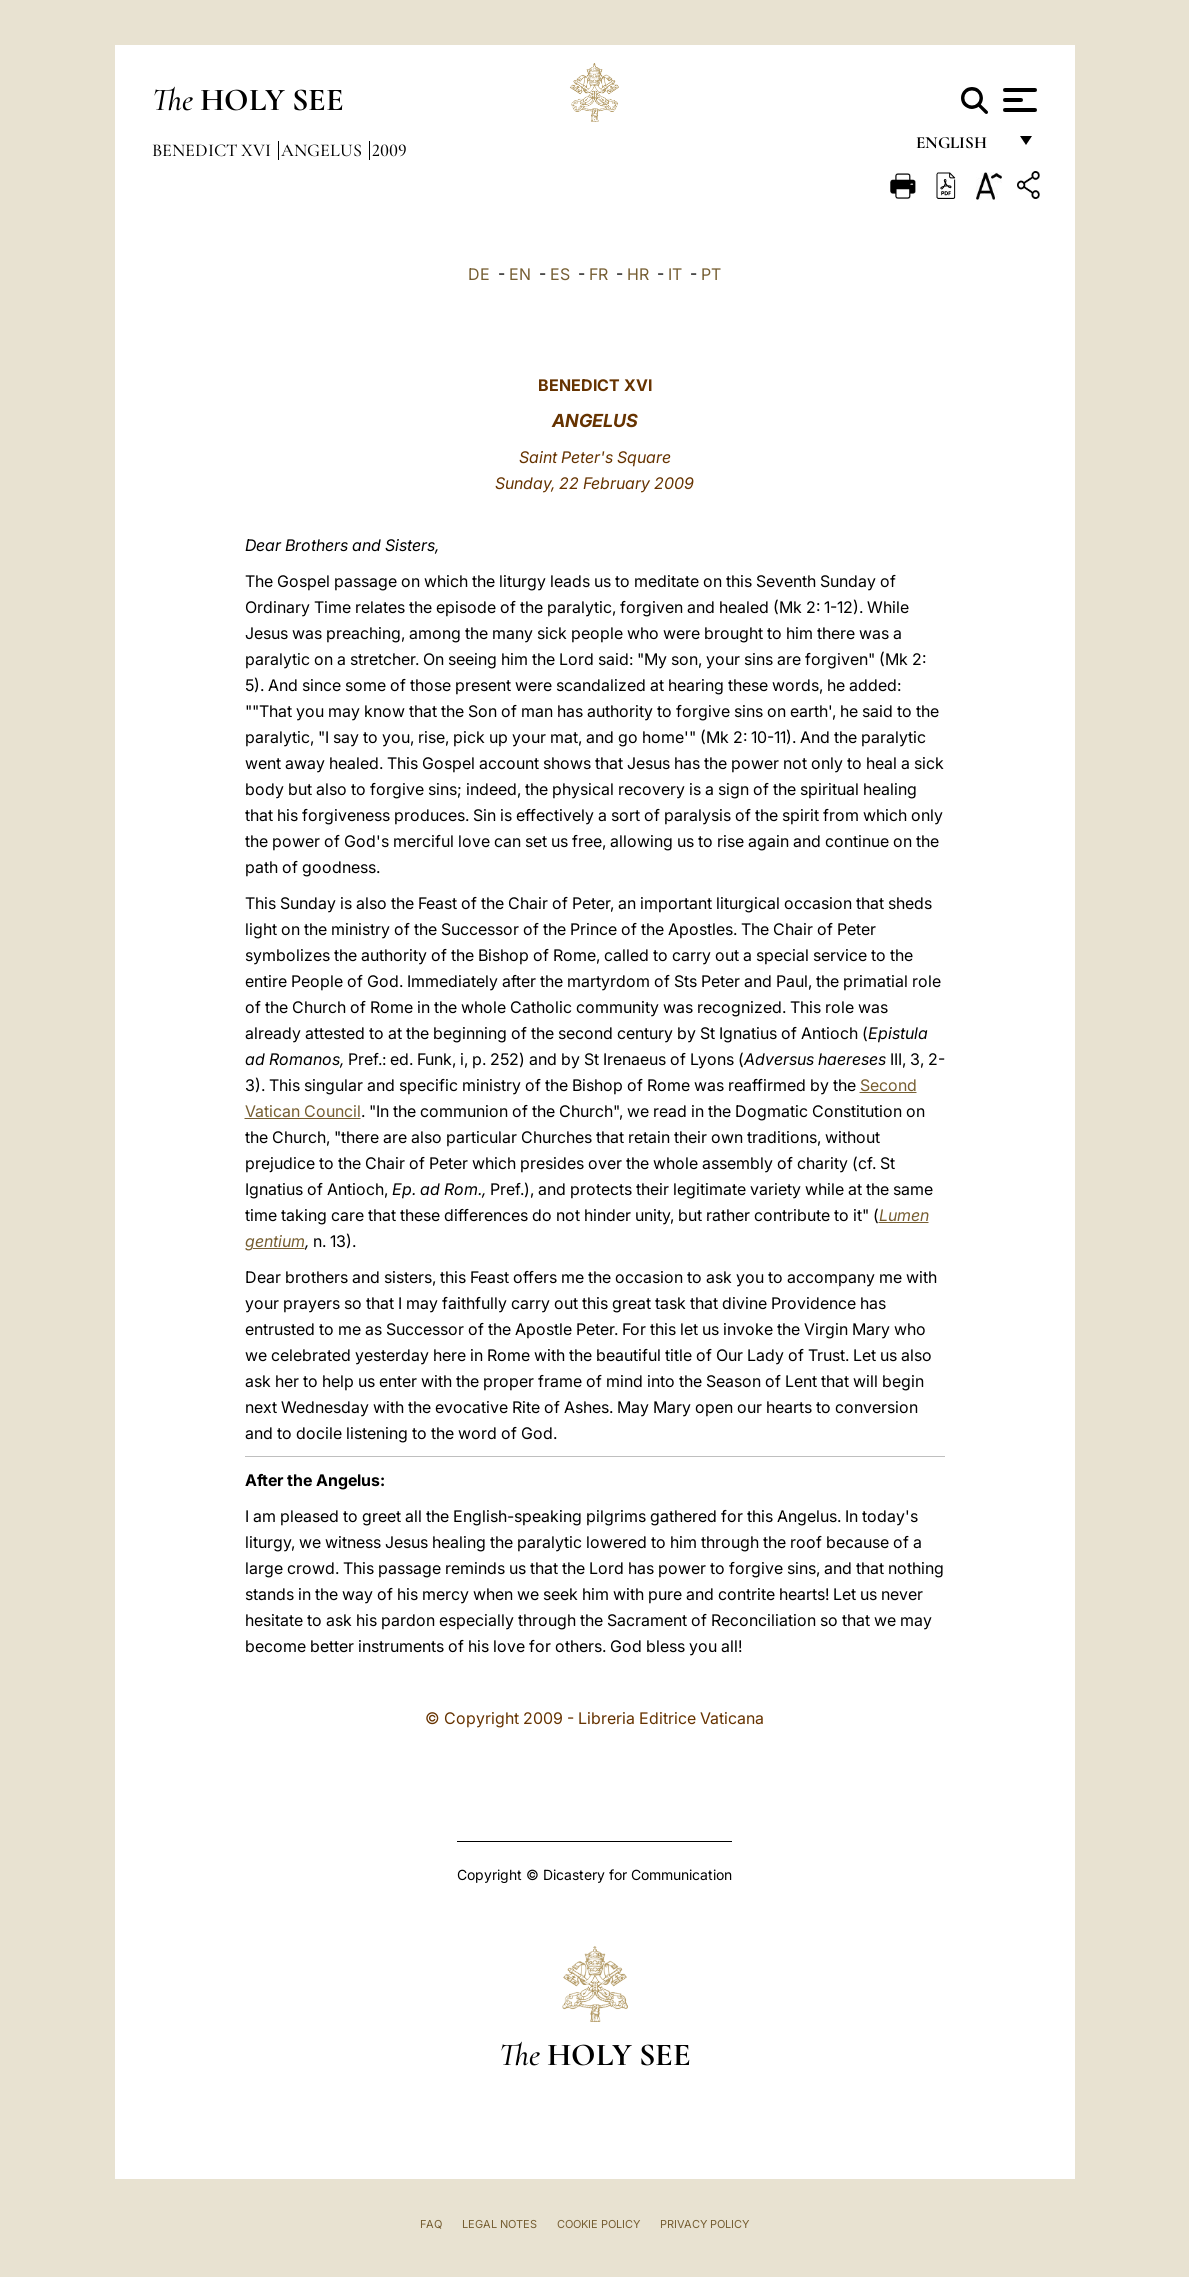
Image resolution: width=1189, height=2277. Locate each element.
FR (598, 274)
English (960, 147)
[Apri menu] (1017, 100)
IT (675, 274)
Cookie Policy (598, 2224)
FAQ (431, 2224)
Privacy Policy (704, 2224)
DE (479, 274)
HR (638, 274)
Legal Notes (499, 2224)
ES (560, 274)
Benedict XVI (213, 150)
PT (711, 274)
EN (520, 274)
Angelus (323, 150)
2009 (389, 150)
